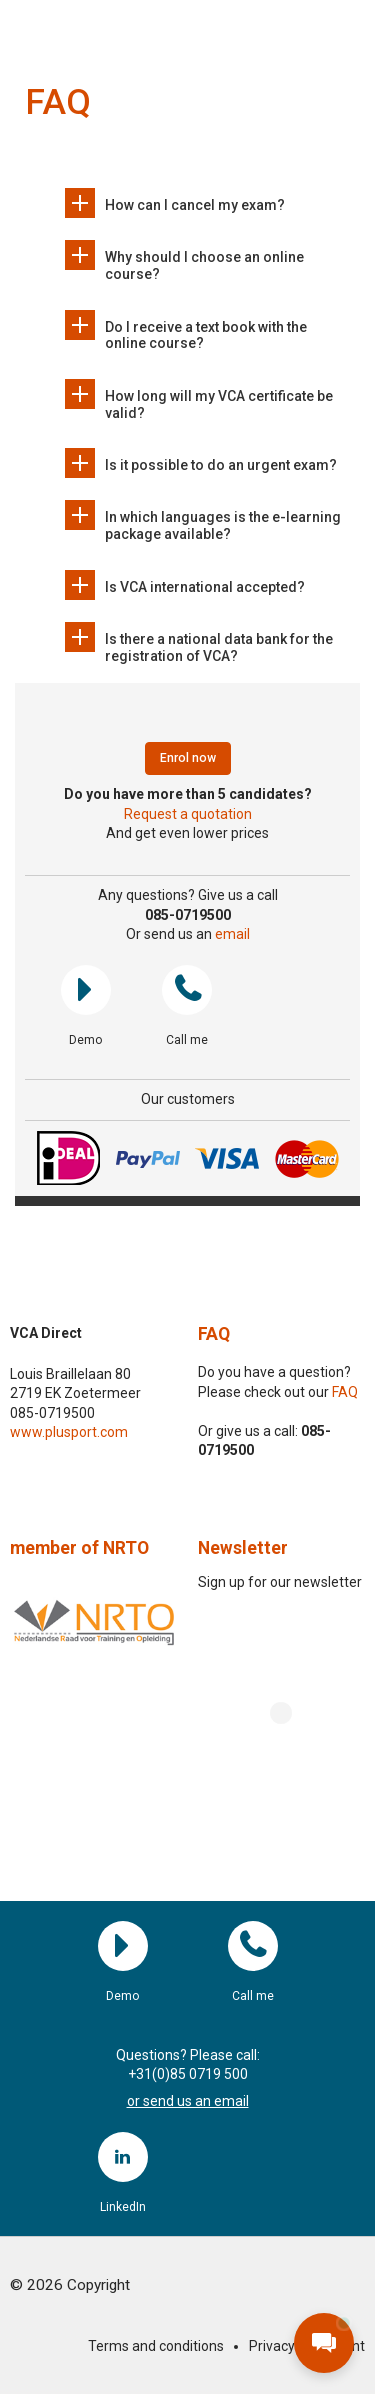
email (232, 934)
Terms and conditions (156, 2346)
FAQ (214, 1334)
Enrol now (188, 758)
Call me (187, 990)
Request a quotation (188, 814)
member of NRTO (79, 1548)
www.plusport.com (69, 1432)
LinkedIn (123, 2157)
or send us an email (188, 2101)
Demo (86, 990)
